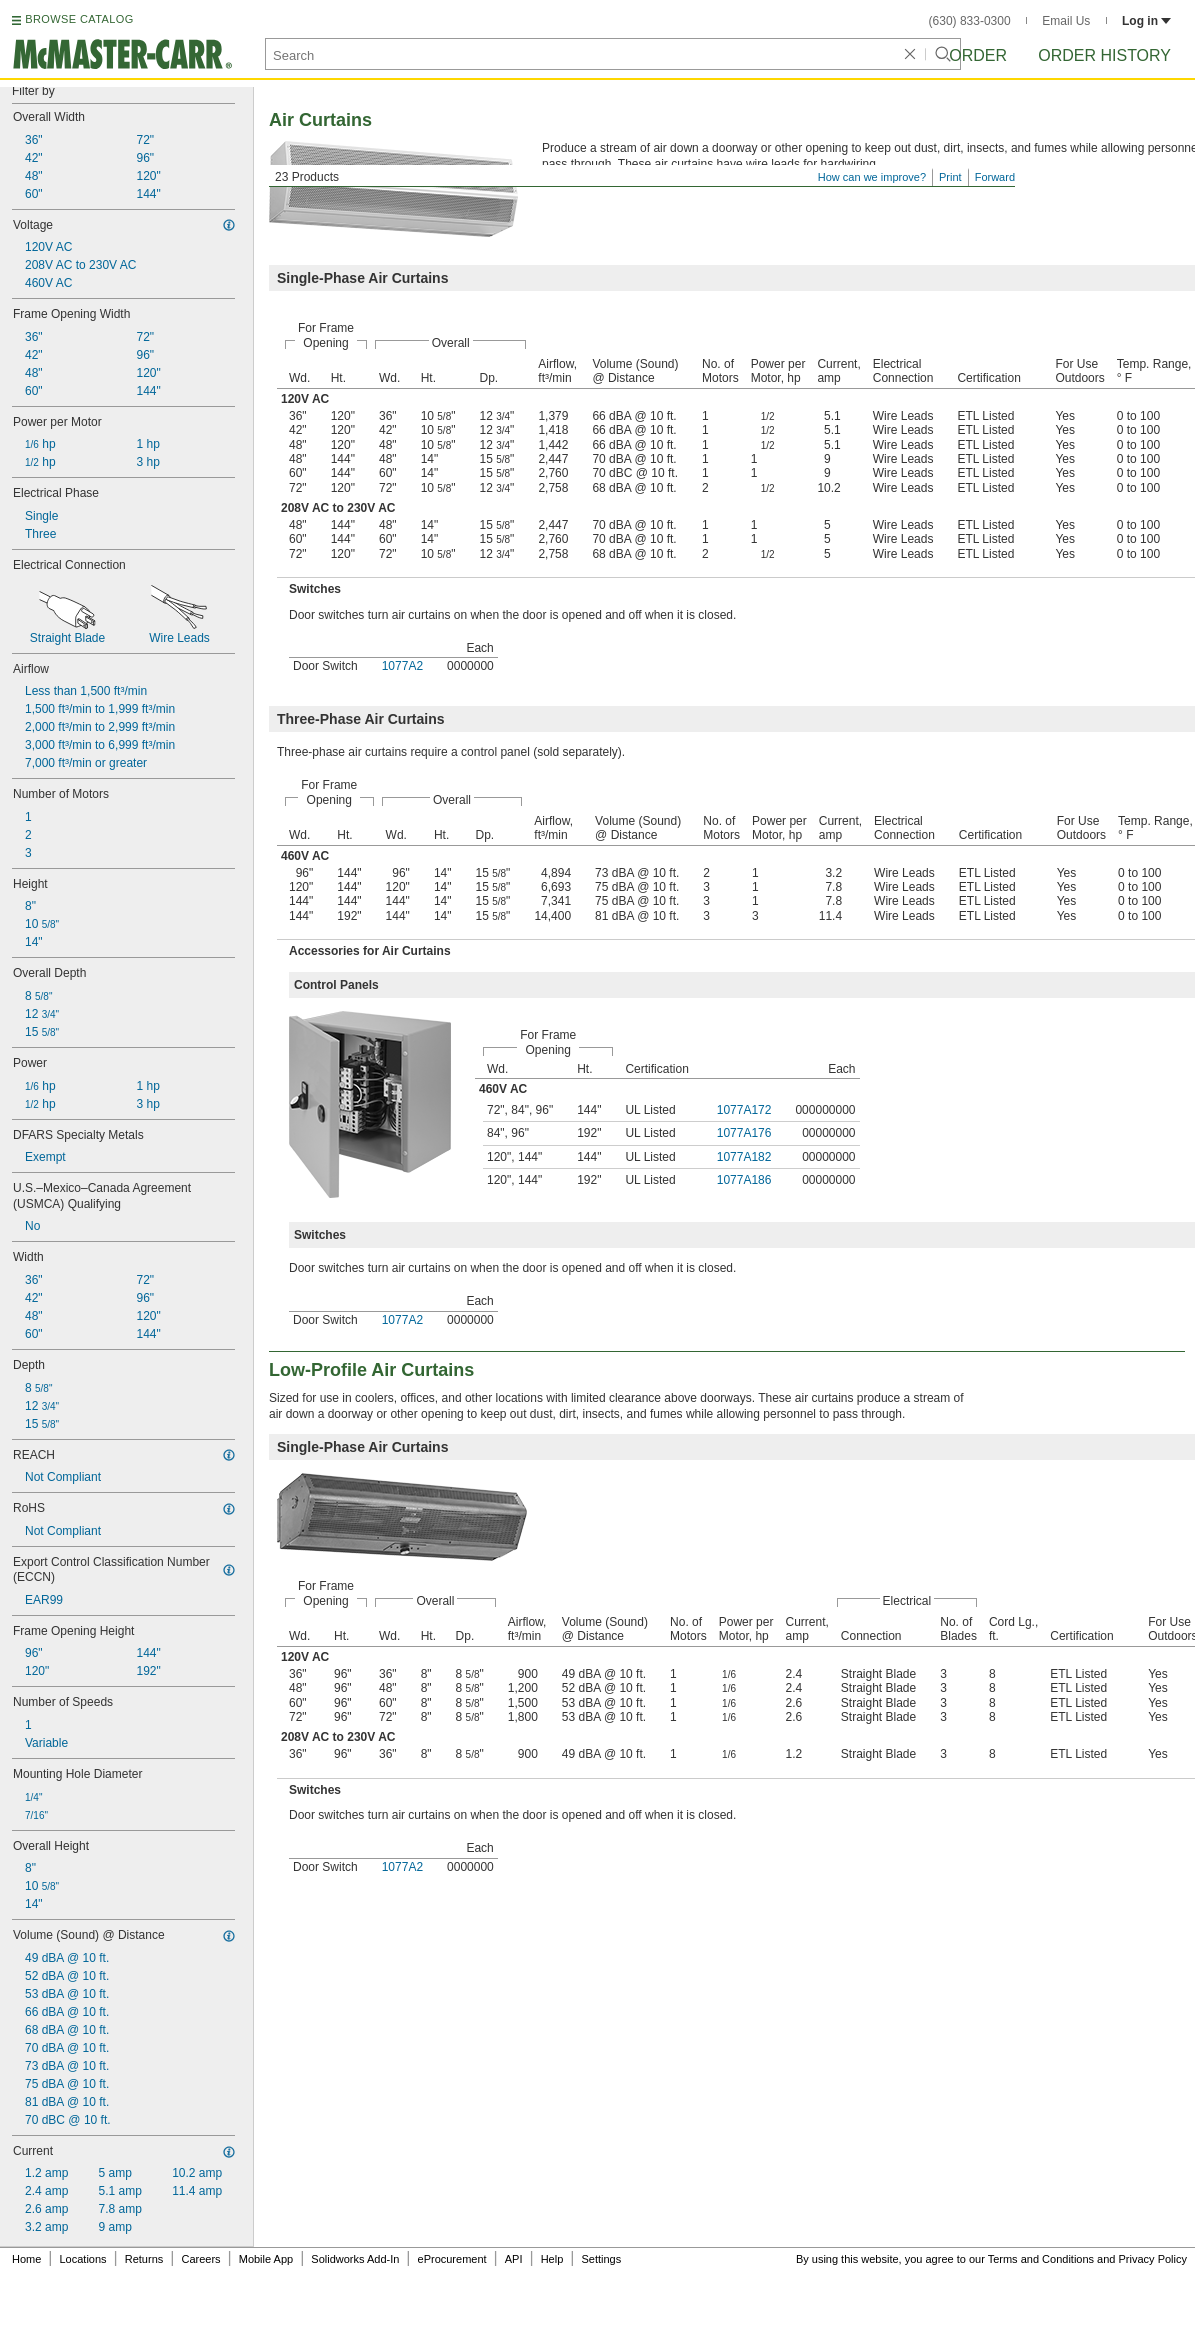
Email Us (1066, 21)
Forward (995, 177)
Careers (200, 2259)
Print (950, 177)
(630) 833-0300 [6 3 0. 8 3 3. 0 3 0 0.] (970, 21)
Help (552, 2259)
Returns (144, 2259)
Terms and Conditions (1041, 2259)
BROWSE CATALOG (79, 19)
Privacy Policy (1153, 2259)
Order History (1104, 55)
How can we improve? (872, 177)
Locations (83, 2259)
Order (978, 55)
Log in (1146, 21)
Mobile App (266, 2259)
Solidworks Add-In (355, 2259)
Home (26, 2259)
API (514, 2259)
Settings (601, 2259)
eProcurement (452, 2259)
